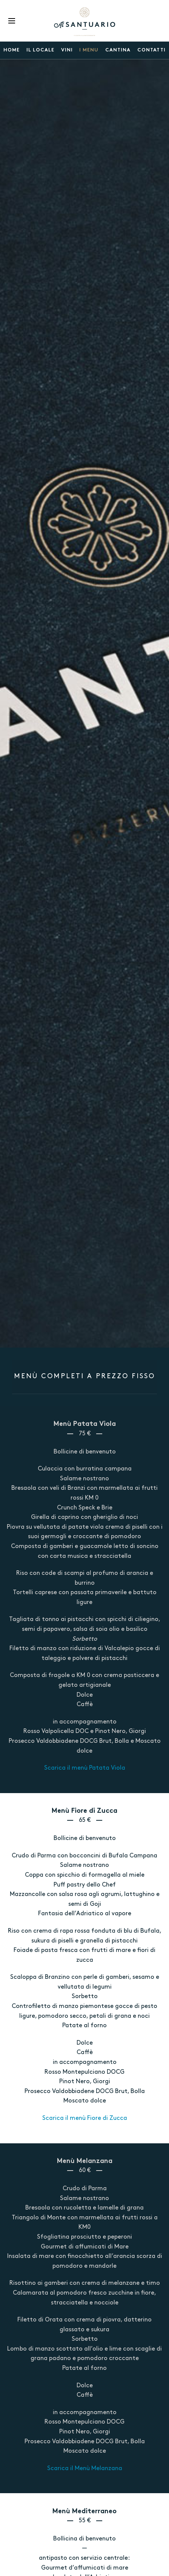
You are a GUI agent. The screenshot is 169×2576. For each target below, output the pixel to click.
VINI (67, 50)
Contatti (151, 50)
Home (11, 50)
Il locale (40, 50)
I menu (88, 50)
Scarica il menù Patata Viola (84, 1768)
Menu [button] (11, 21)
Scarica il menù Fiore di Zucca (84, 2118)
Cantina (118, 50)
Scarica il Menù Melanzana (84, 2469)
